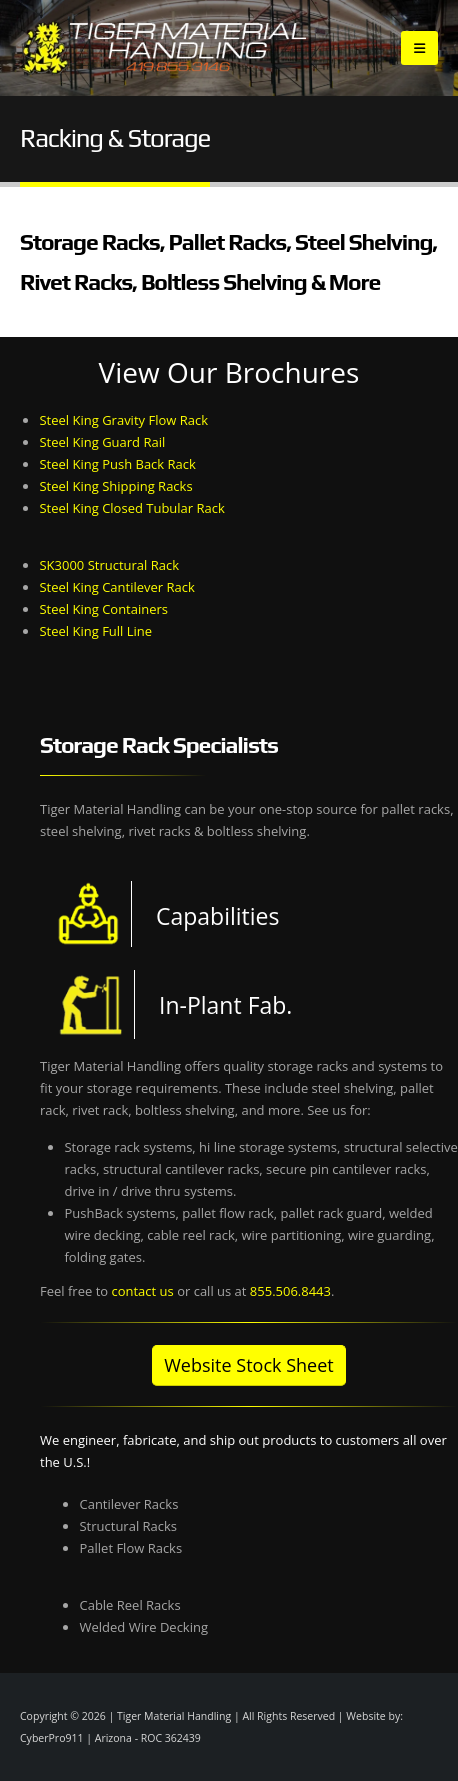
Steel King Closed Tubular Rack (131, 508)
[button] (419, 48)
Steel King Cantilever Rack (116, 587)
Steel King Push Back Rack (117, 464)
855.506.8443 (290, 1291)
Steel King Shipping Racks (115, 486)
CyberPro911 (52, 1738)
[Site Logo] (167, 48)
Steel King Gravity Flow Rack (123, 420)
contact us (142, 1291)
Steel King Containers (103, 609)
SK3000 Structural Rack (109, 565)
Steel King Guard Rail (102, 442)
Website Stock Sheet (248, 1365)
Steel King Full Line (95, 631)
